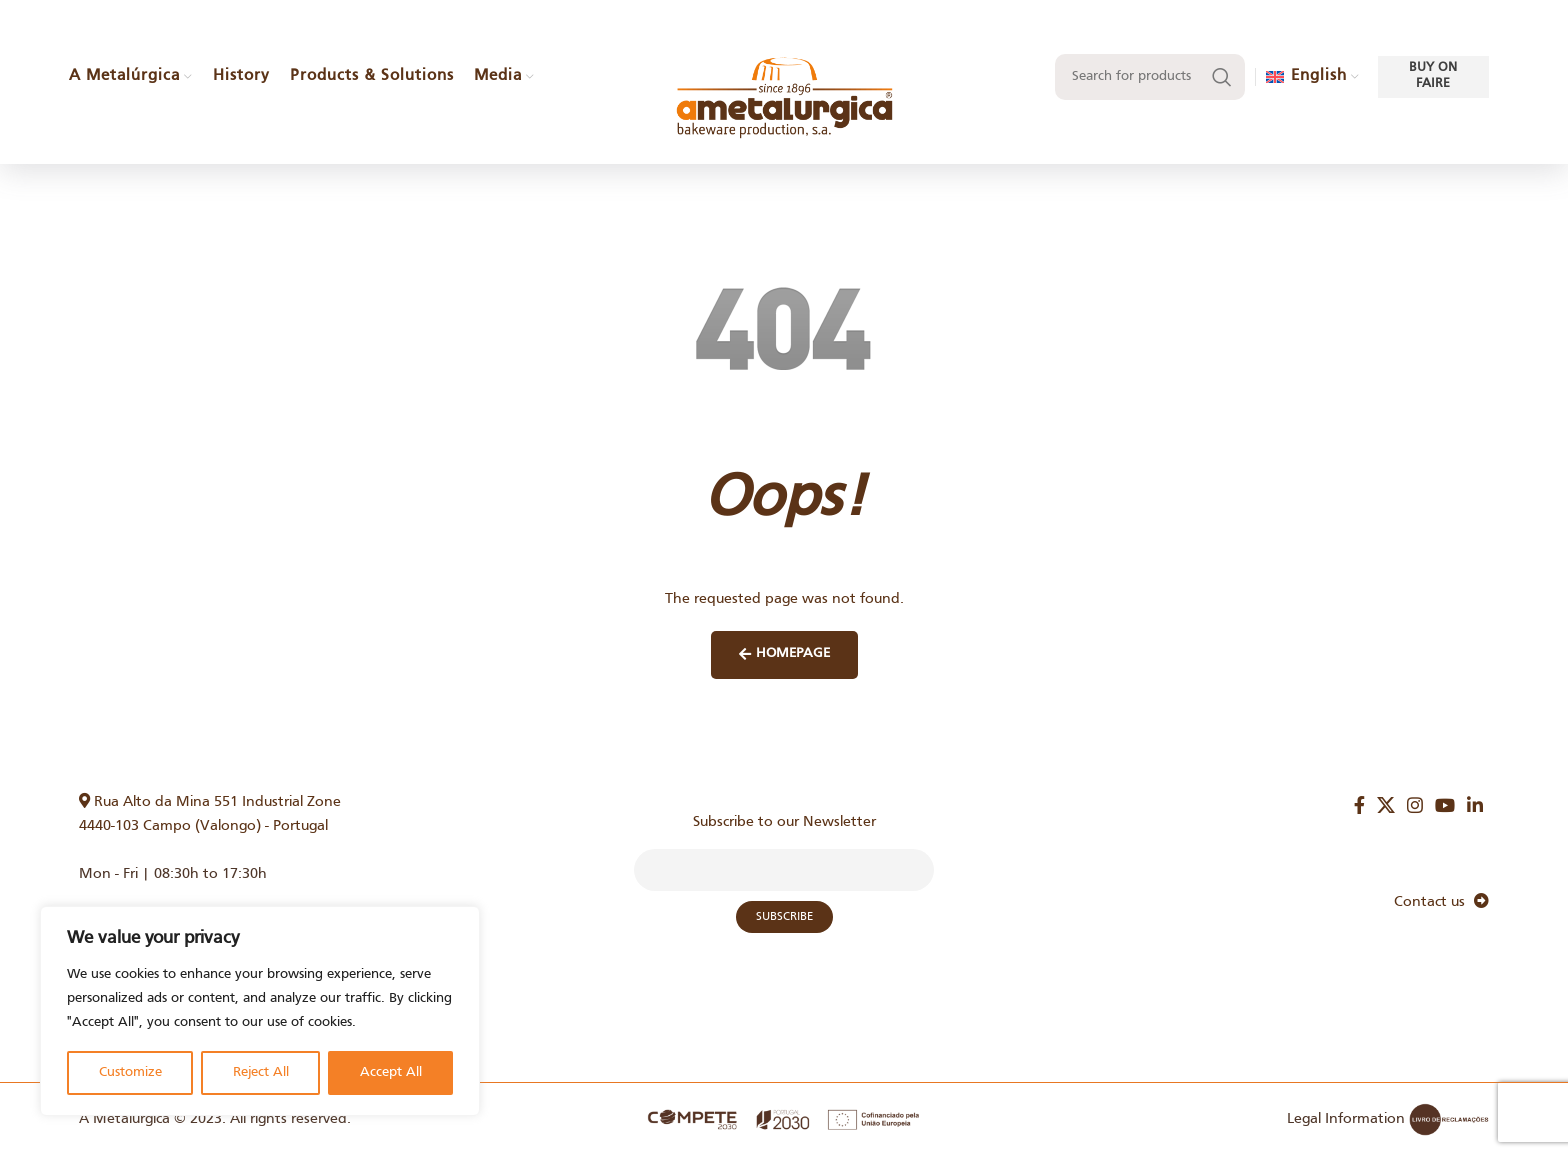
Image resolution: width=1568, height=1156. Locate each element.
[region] (260, 1011)
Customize (130, 1072)
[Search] (1150, 93)
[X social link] (1386, 805)
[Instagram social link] (1415, 805)
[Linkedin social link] (1475, 805)
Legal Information (1346, 1119)
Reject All (261, 1072)
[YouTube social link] (1445, 805)
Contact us (1441, 902)
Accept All (391, 1072)
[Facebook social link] (1359, 805)
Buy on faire (1433, 92)
